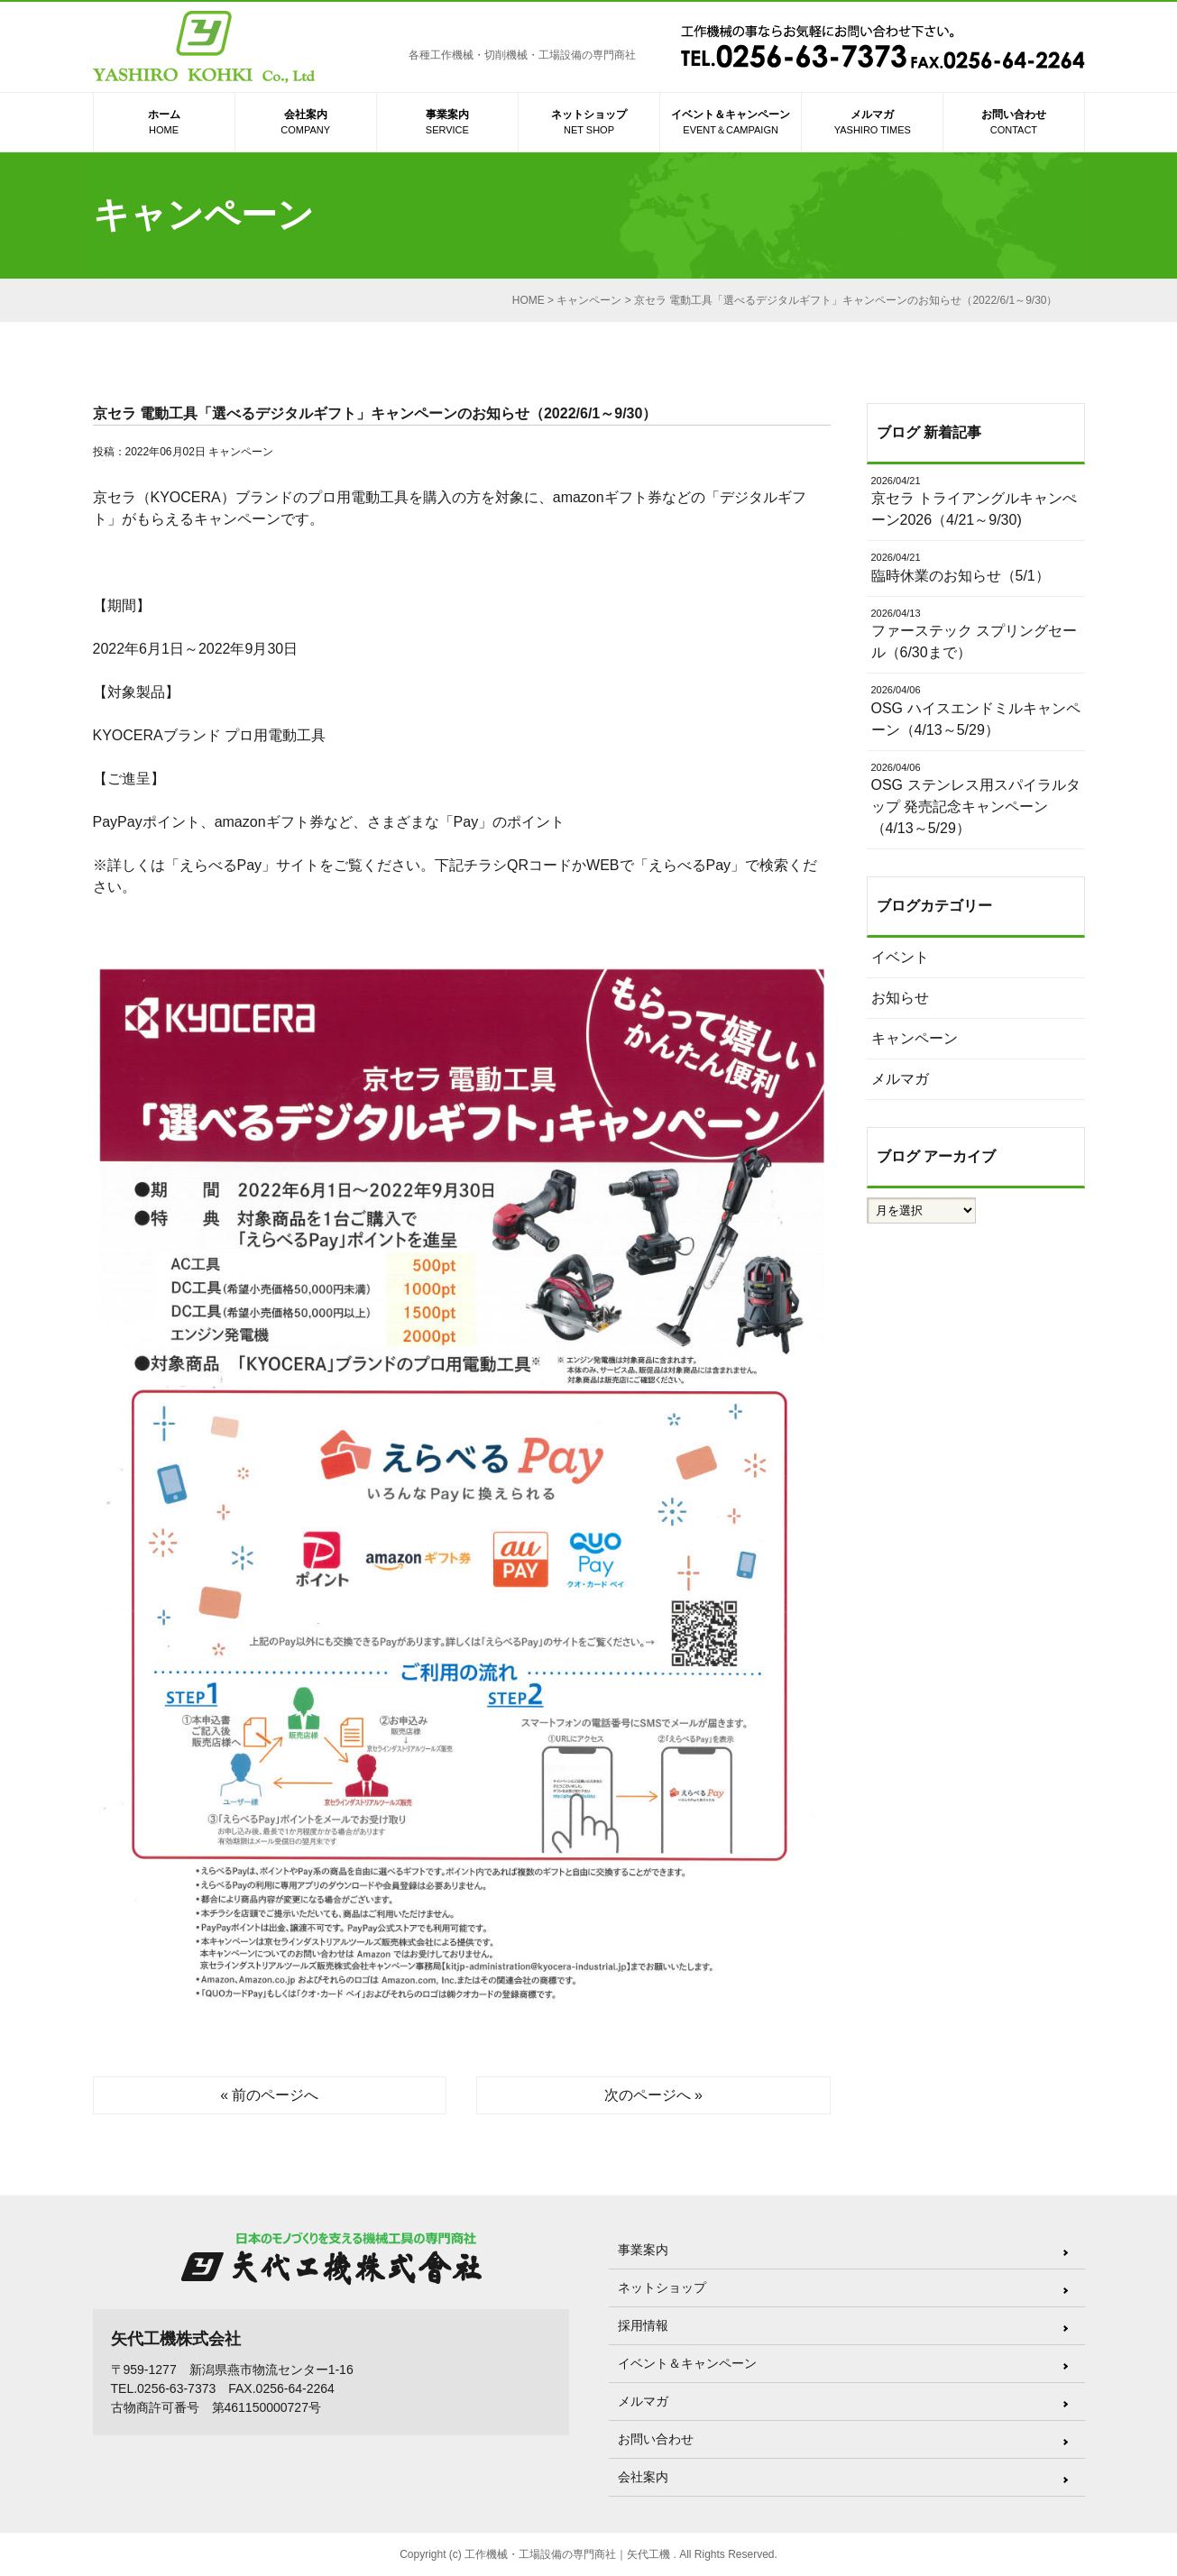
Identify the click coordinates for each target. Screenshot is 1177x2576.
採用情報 (643, 2325)
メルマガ (872, 123)
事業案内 (447, 123)
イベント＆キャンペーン (730, 123)
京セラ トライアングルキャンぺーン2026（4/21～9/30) (975, 500)
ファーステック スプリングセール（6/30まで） (975, 633)
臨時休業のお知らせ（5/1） (975, 566)
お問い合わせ (1013, 123)
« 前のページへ (269, 2095)
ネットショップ (589, 123)
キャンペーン (240, 451)
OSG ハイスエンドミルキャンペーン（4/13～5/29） (975, 710)
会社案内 (306, 123)
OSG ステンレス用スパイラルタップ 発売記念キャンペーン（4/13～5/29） (975, 798)
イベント (900, 957)
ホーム (164, 123)
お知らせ (900, 997)
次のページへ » (653, 2095)
